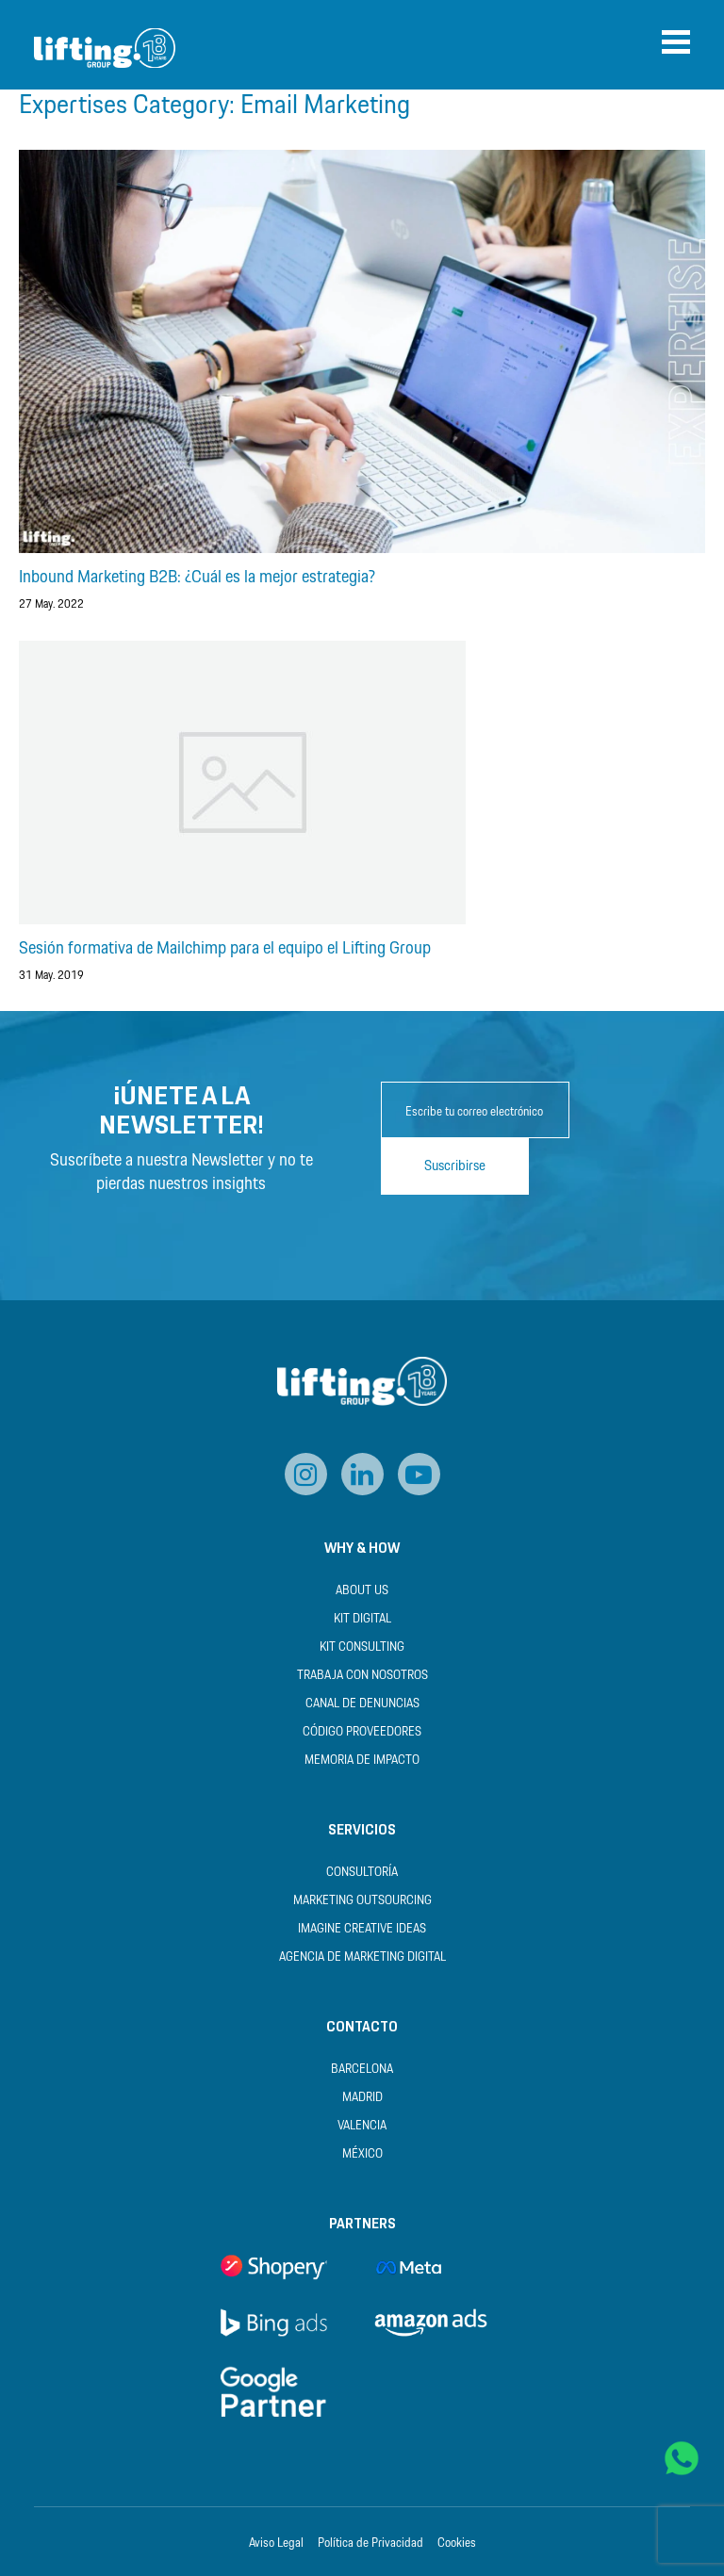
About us (362, 1591)
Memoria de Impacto (362, 1760)
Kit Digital (362, 1619)
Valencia (362, 2126)
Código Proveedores (362, 1732)
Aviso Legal (276, 2543)
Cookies (456, 2543)
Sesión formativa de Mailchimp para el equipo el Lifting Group (225, 949)
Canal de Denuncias (362, 1704)
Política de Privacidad (370, 2543)
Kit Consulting (362, 1647)
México (362, 2154)
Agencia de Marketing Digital (362, 1957)
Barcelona (362, 2070)
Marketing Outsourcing (362, 1901)
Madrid (362, 2098)
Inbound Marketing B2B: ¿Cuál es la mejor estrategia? (197, 577)
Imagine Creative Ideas (362, 1929)
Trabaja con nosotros (362, 1676)
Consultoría (362, 1873)
